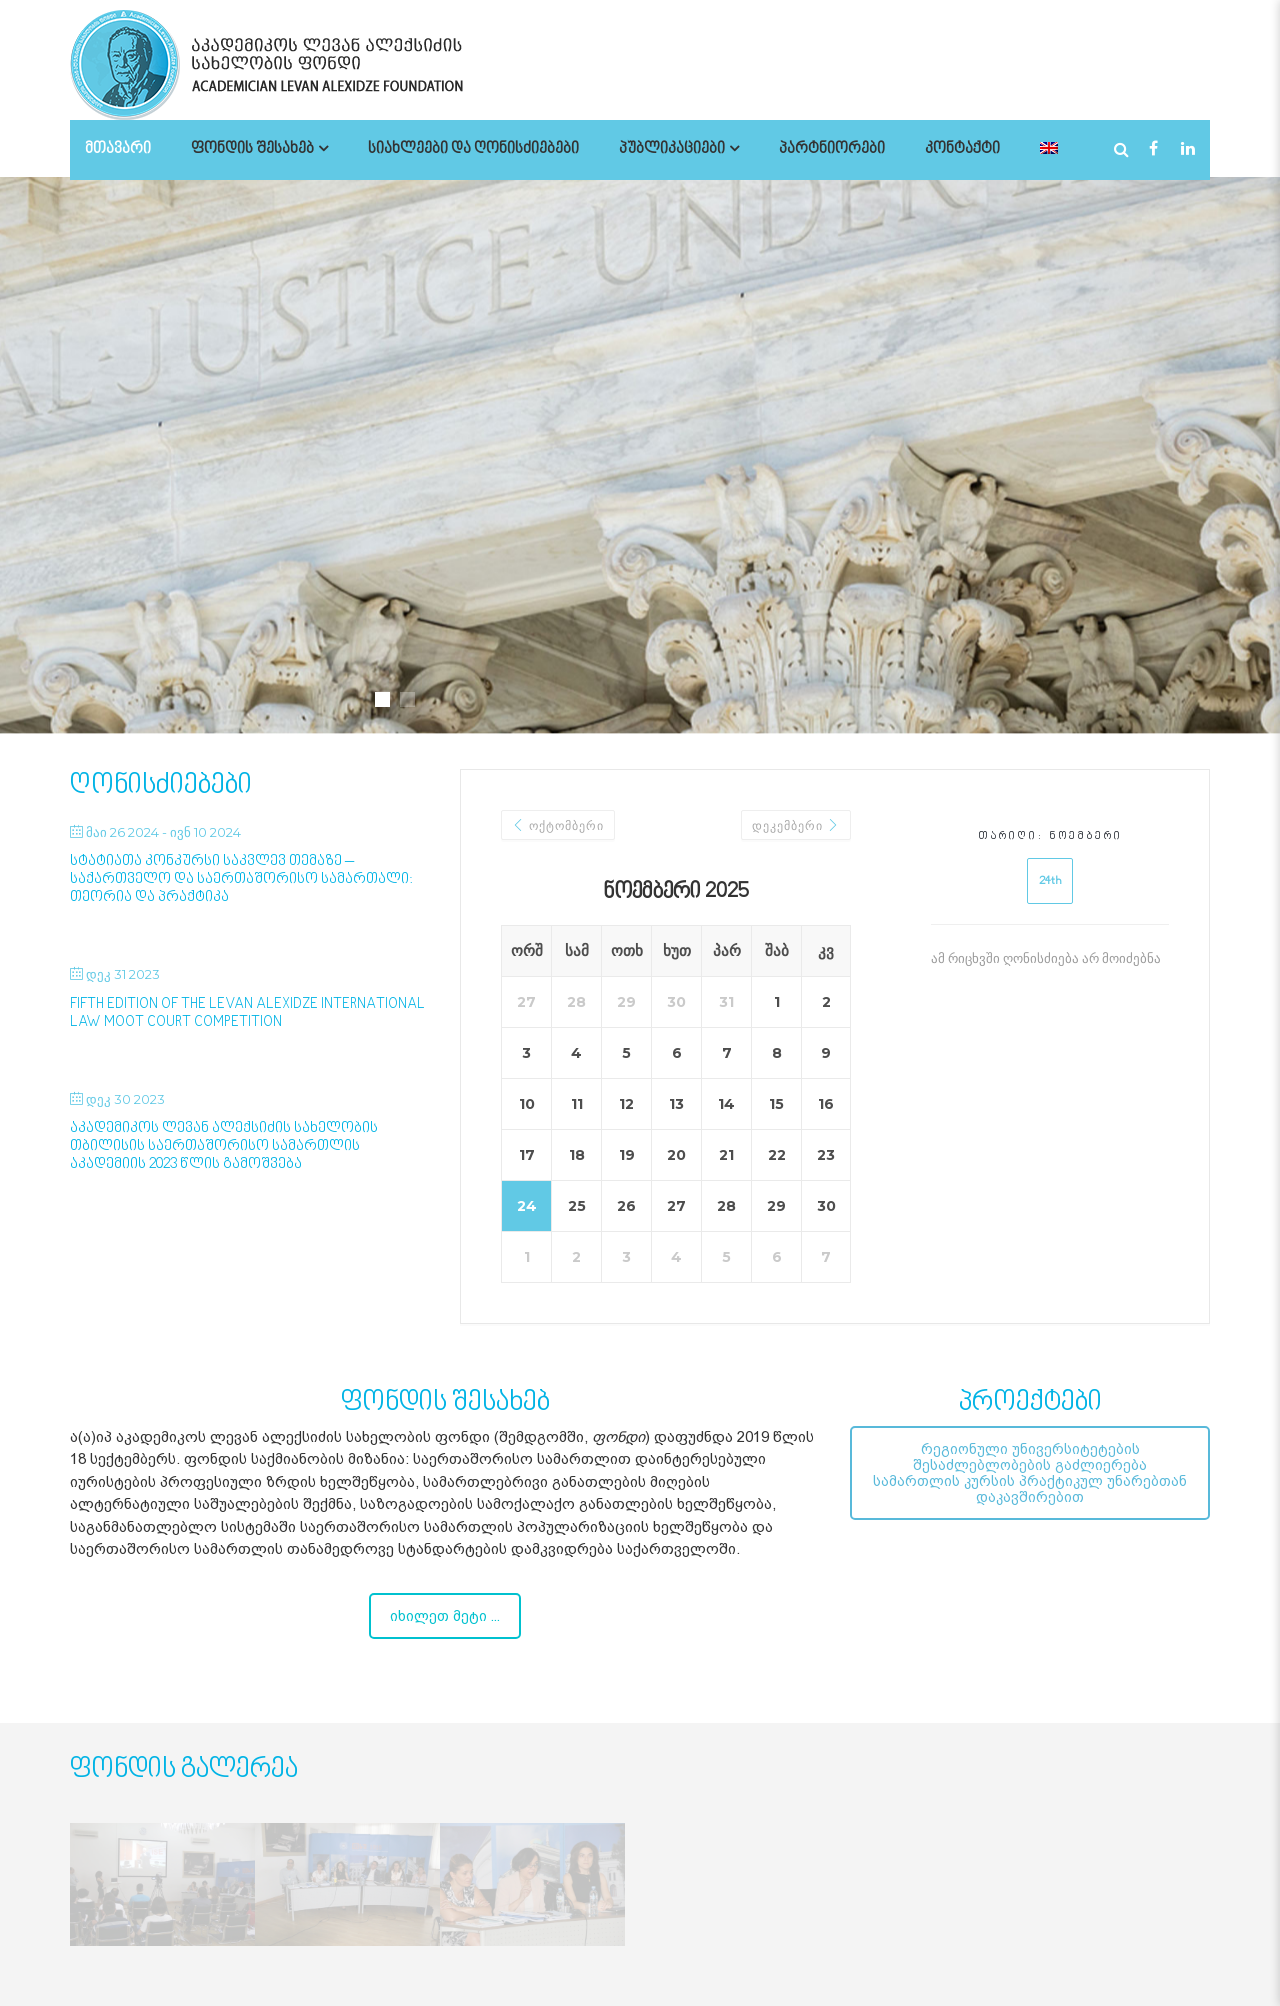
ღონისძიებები (161, 785)
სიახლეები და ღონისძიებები (473, 149)
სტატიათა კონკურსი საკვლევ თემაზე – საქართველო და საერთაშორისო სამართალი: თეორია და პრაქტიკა (241, 879)
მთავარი (118, 149)
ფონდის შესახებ (252, 149)
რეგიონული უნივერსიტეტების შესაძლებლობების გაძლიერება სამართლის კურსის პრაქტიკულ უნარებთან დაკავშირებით (1030, 1473)
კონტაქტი (962, 149)
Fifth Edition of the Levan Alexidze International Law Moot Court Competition (247, 1013)
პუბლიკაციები (672, 149)
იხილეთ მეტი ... (445, 1616)
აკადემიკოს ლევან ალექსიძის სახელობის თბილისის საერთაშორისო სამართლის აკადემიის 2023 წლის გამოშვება (224, 1146)
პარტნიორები (832, 149)
